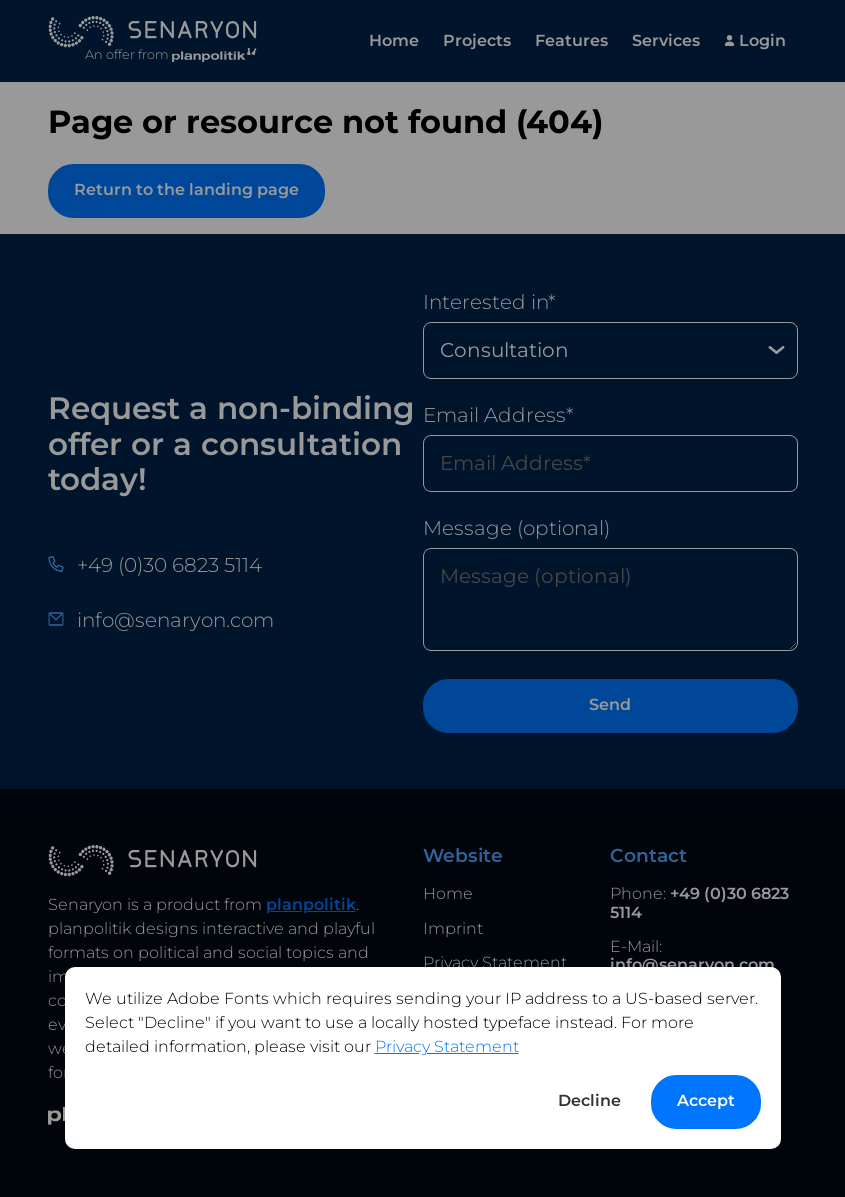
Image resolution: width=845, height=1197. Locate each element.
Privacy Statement (447, 1046)
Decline (589, 1100)
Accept (706, 1100)
